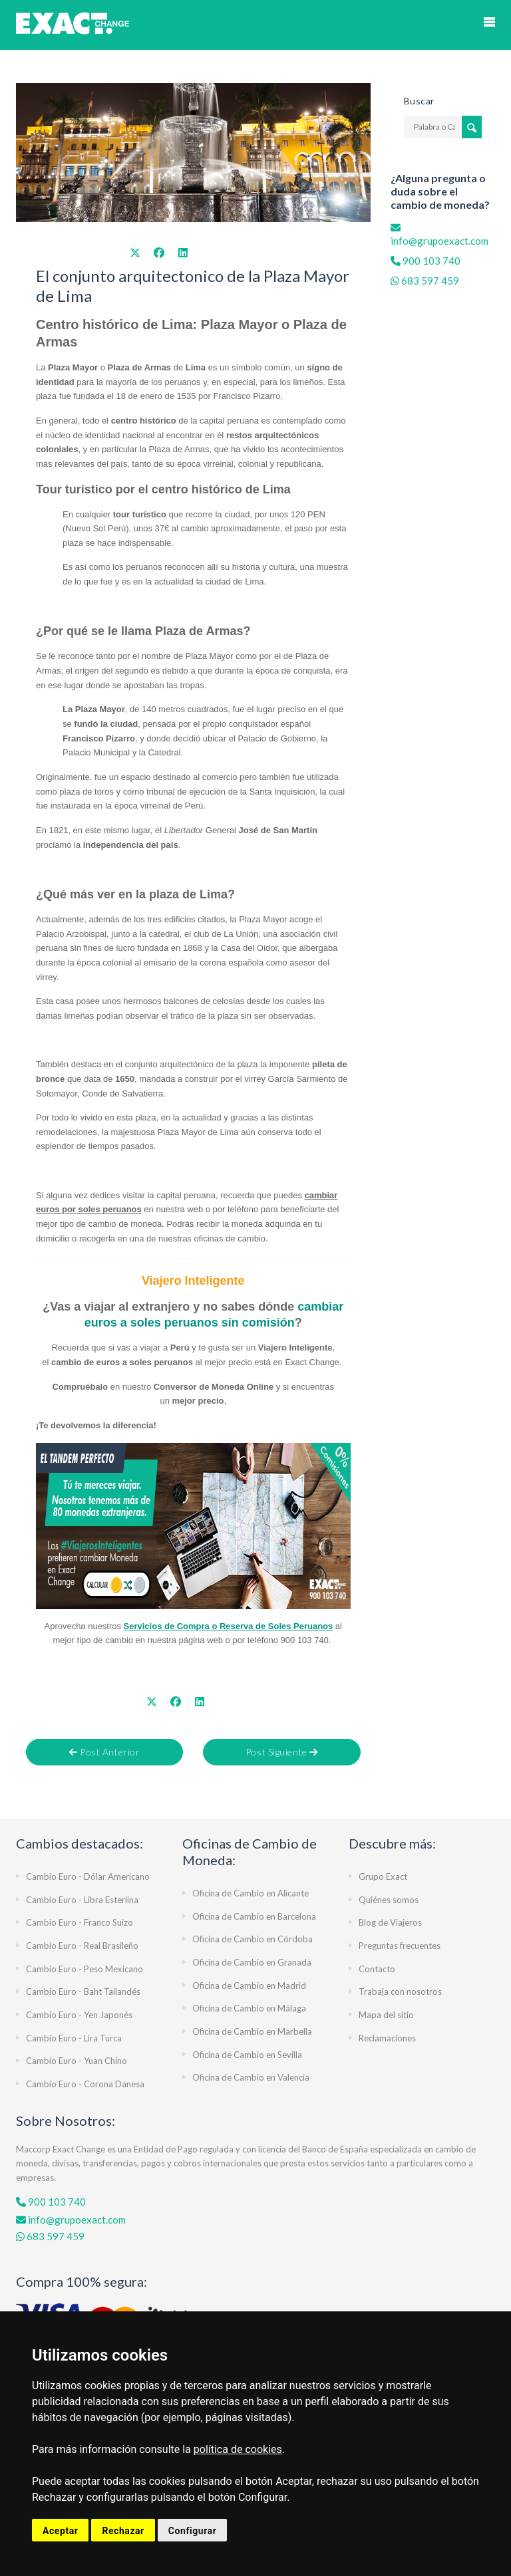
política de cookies (238, 2449)
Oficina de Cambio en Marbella (252, 2031)
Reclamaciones (387, 2038)
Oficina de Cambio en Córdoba (252, 1939)
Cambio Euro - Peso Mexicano (84, 1969)
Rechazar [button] (123, 2530)
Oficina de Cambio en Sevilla (247, 2054)
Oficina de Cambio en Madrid (249, 1985)
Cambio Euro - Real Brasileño (82, 1945)
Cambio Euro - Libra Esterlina (82, 1899)
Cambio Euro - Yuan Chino (76, 2060)
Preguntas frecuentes (399, 1945)
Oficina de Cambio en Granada (251, 1962)
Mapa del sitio (386, 2014)
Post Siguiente (282, 1751)
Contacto (377, 1969)
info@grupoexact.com (71, 2220)
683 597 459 (430, 281)
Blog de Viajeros (390, 1922)
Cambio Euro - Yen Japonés (79, 2014)
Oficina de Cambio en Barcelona (254, 1916)
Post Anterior (104, 1751)
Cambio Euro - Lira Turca (74, 2038)
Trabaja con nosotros (400, 1991)
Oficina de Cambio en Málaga (249, 2008)
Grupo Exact (383, 1876)
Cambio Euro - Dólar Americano (88, 1876)
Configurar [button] (192, 2530)
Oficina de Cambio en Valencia (250, 2077)
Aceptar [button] (60, 2530)
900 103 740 (430, 261)
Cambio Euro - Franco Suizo (79, 1922)
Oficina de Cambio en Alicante (250, 1893)
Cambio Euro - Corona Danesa (85, 2084)
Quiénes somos (389, 1899)
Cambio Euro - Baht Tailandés (83, 1991)
